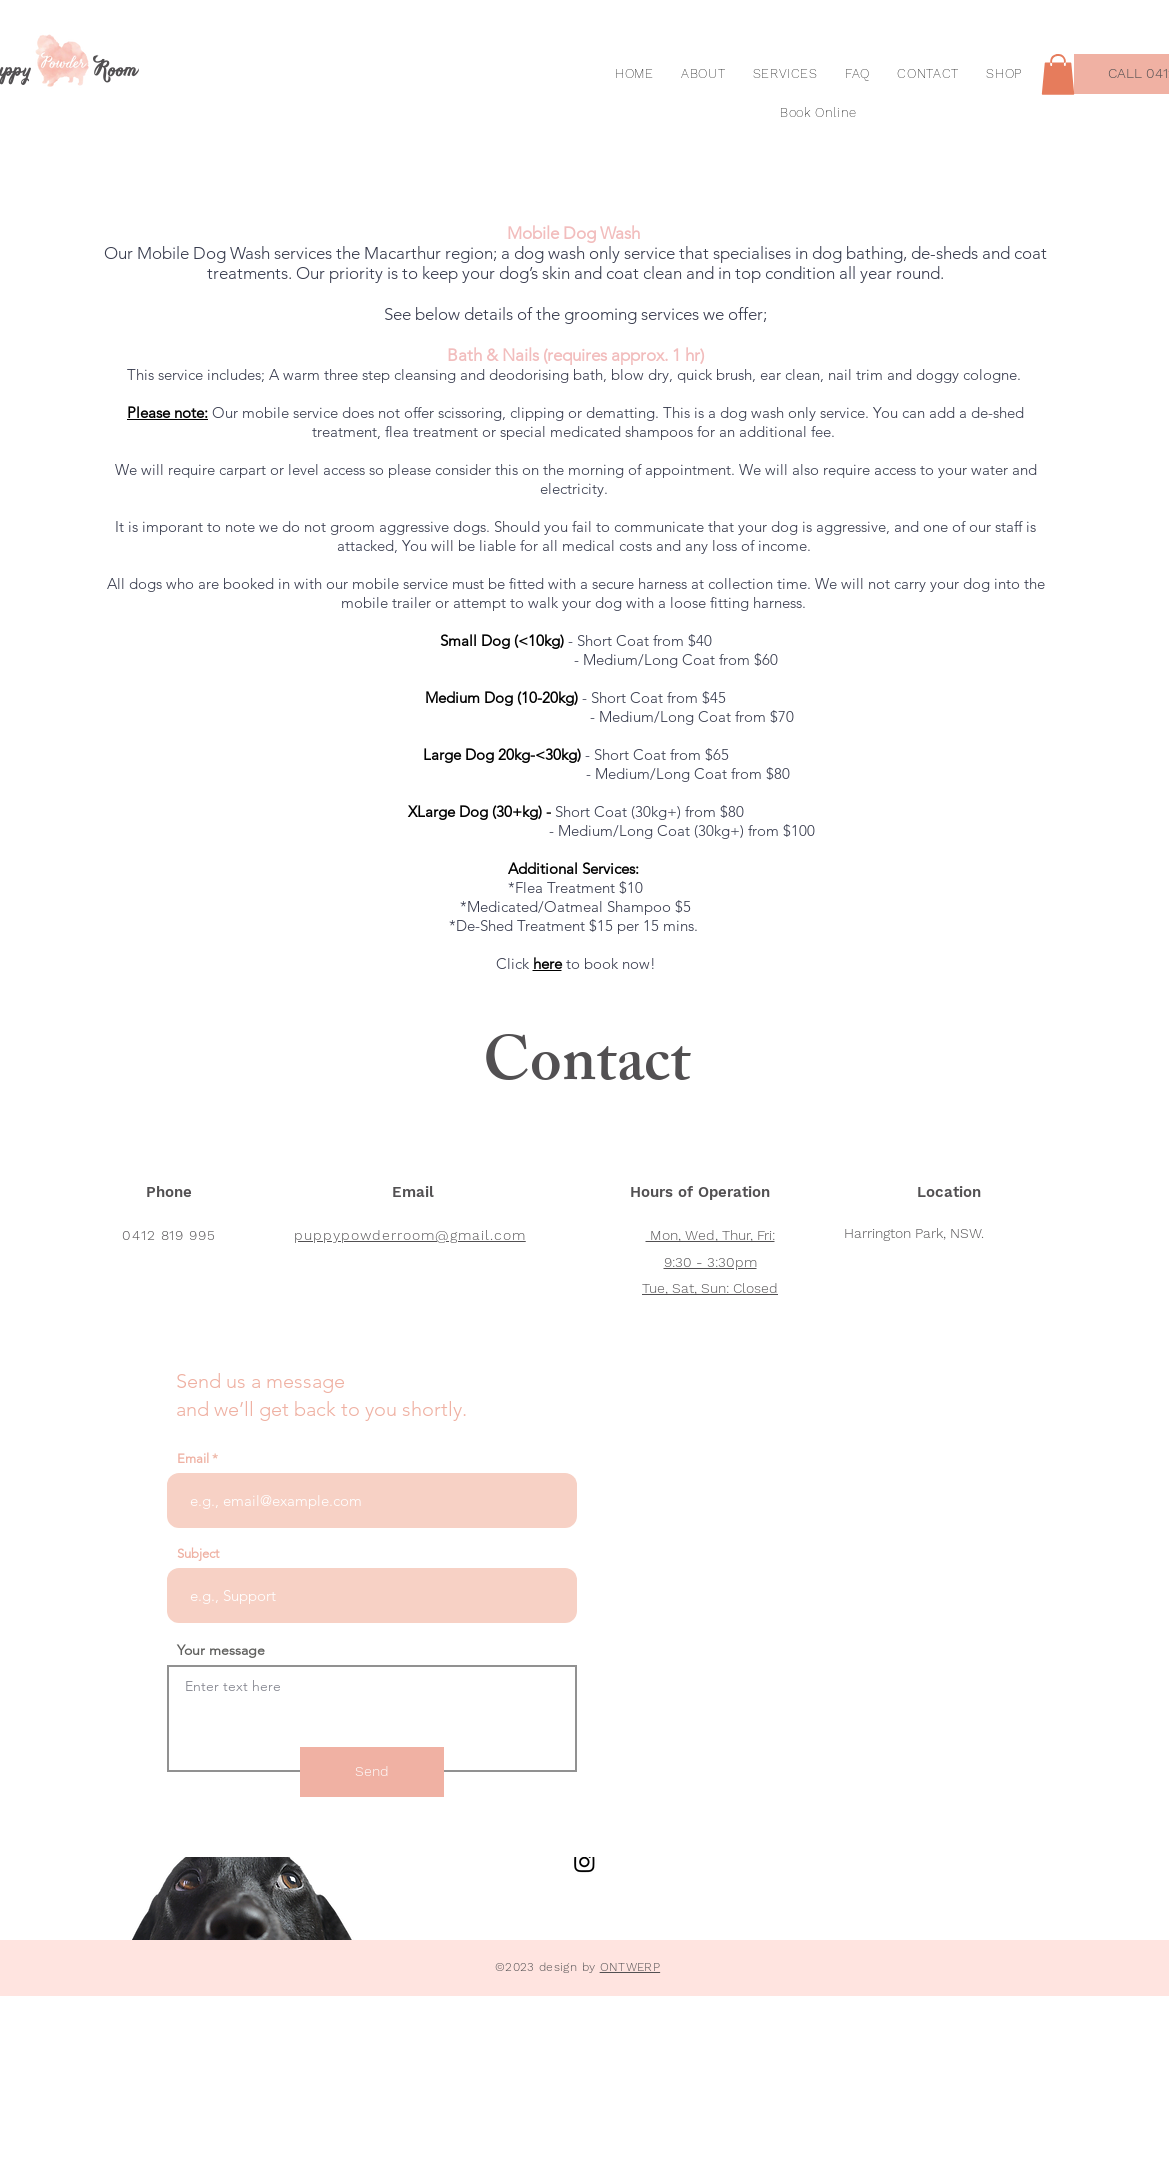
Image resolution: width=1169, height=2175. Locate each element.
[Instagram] (584, 1861)
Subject (198, 1553)
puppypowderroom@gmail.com (410, 1235)
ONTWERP (630, 1967)
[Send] (372, 1772)
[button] (1058, 74)
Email (193, 1458)
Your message (221, 1650)
